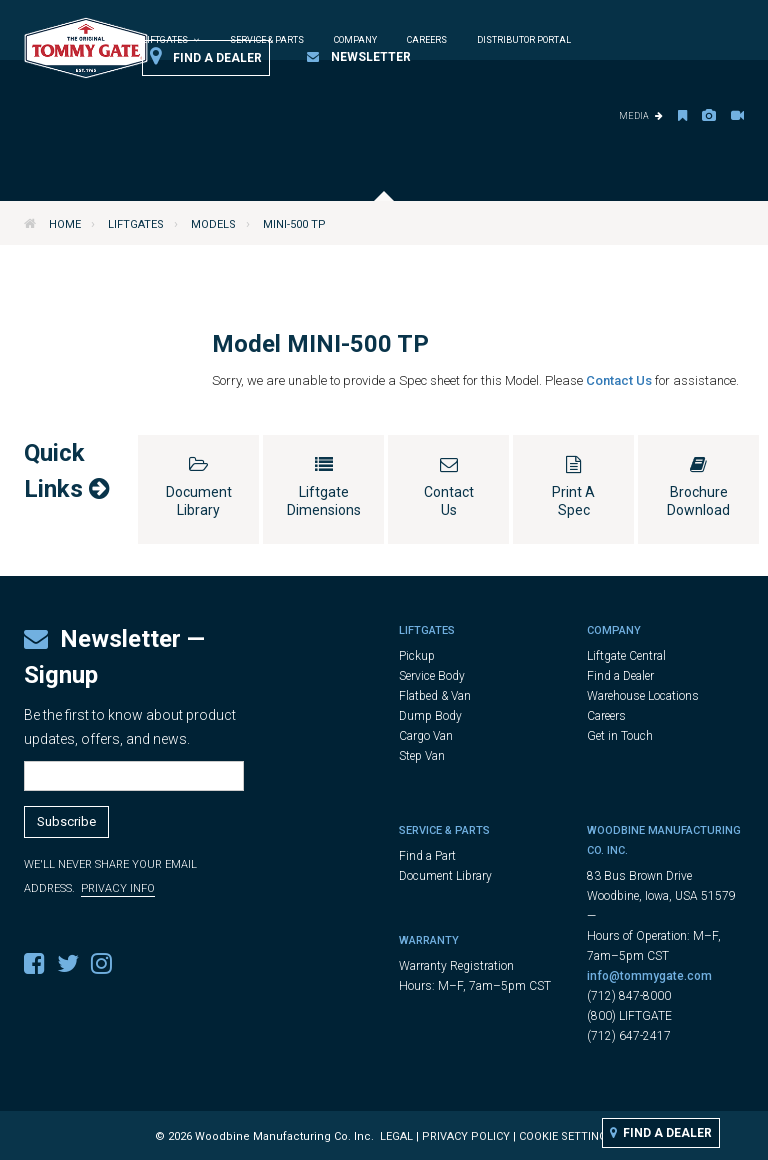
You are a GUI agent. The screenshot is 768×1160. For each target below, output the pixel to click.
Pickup (417, 656)
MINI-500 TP (294, 224)
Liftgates (136, 224)
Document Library (445, 876)
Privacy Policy (466, 1136)
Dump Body (430, 716)
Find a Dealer (206, 57)
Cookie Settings (566, 1136)
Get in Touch (620, 736)
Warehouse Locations (643, 696)
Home (65, 224)
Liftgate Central (626, 656)
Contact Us (620, 380)
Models (213, 224)
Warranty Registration (456, 966)
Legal (396, 1136)
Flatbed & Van (435, 696)
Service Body (432, 676)
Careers (427, 40)
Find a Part (427, 856)
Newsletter (359, 57)
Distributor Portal (524, 40)
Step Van (422, 756)
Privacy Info (118, 888)
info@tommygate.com (649, 976)
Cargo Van (426, 736)
